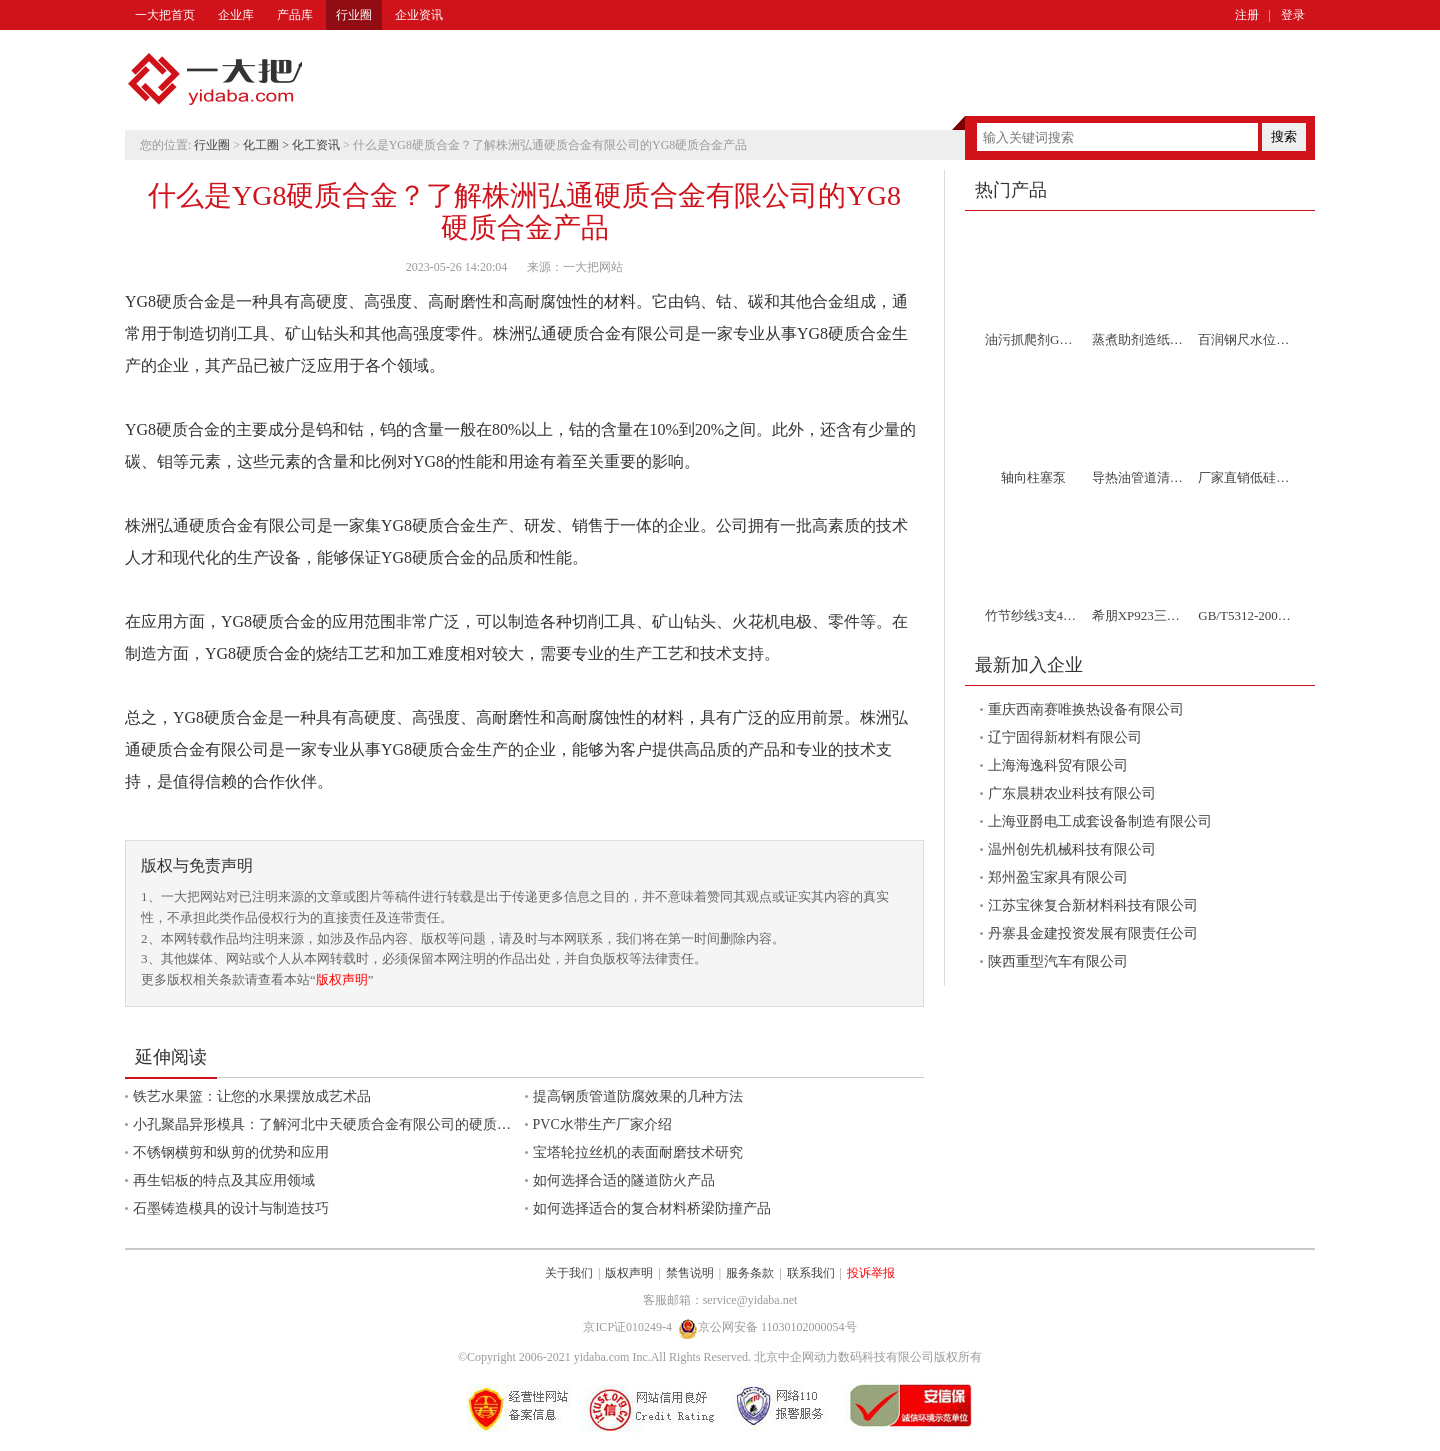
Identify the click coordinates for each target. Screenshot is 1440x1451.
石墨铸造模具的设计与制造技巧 (231, 1208)
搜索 (1284, 136)
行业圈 (354, 15)
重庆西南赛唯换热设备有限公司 (1086, 709)
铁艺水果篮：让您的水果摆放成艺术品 (252, 1096)
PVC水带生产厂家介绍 (602, 1124)
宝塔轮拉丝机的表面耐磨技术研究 (638, 1152)
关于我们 (569, 1273)
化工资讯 (316, 145)
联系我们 (811, 1273)
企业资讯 (419, 15)
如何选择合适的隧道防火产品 (624, 1180)
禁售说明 (690, 1273)
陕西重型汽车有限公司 (1058, 961)
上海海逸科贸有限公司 (1058, 765)
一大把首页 (165, 15)
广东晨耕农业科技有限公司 (1072, 793)
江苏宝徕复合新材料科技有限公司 (1093, 905)
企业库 (236, 15)
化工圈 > (267, 145)
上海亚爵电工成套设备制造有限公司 (1100, 821)
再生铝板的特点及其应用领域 (224, 1180)
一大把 (215, 80)
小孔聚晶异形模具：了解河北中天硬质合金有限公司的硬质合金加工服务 (357, 1124)
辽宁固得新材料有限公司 (1065, 737)
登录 (1293, 15)
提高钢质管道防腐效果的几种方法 (638, 1096)
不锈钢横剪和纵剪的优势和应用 (231, 1152)
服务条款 (750, 1273)
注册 (1247, 15)
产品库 (295, 15)
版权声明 (342, 979)
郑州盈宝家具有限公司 (1058, 877)
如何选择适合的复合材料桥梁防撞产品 (652, 1208)
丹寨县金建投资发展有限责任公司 (1093, 933)
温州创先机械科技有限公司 (1072, 849)
